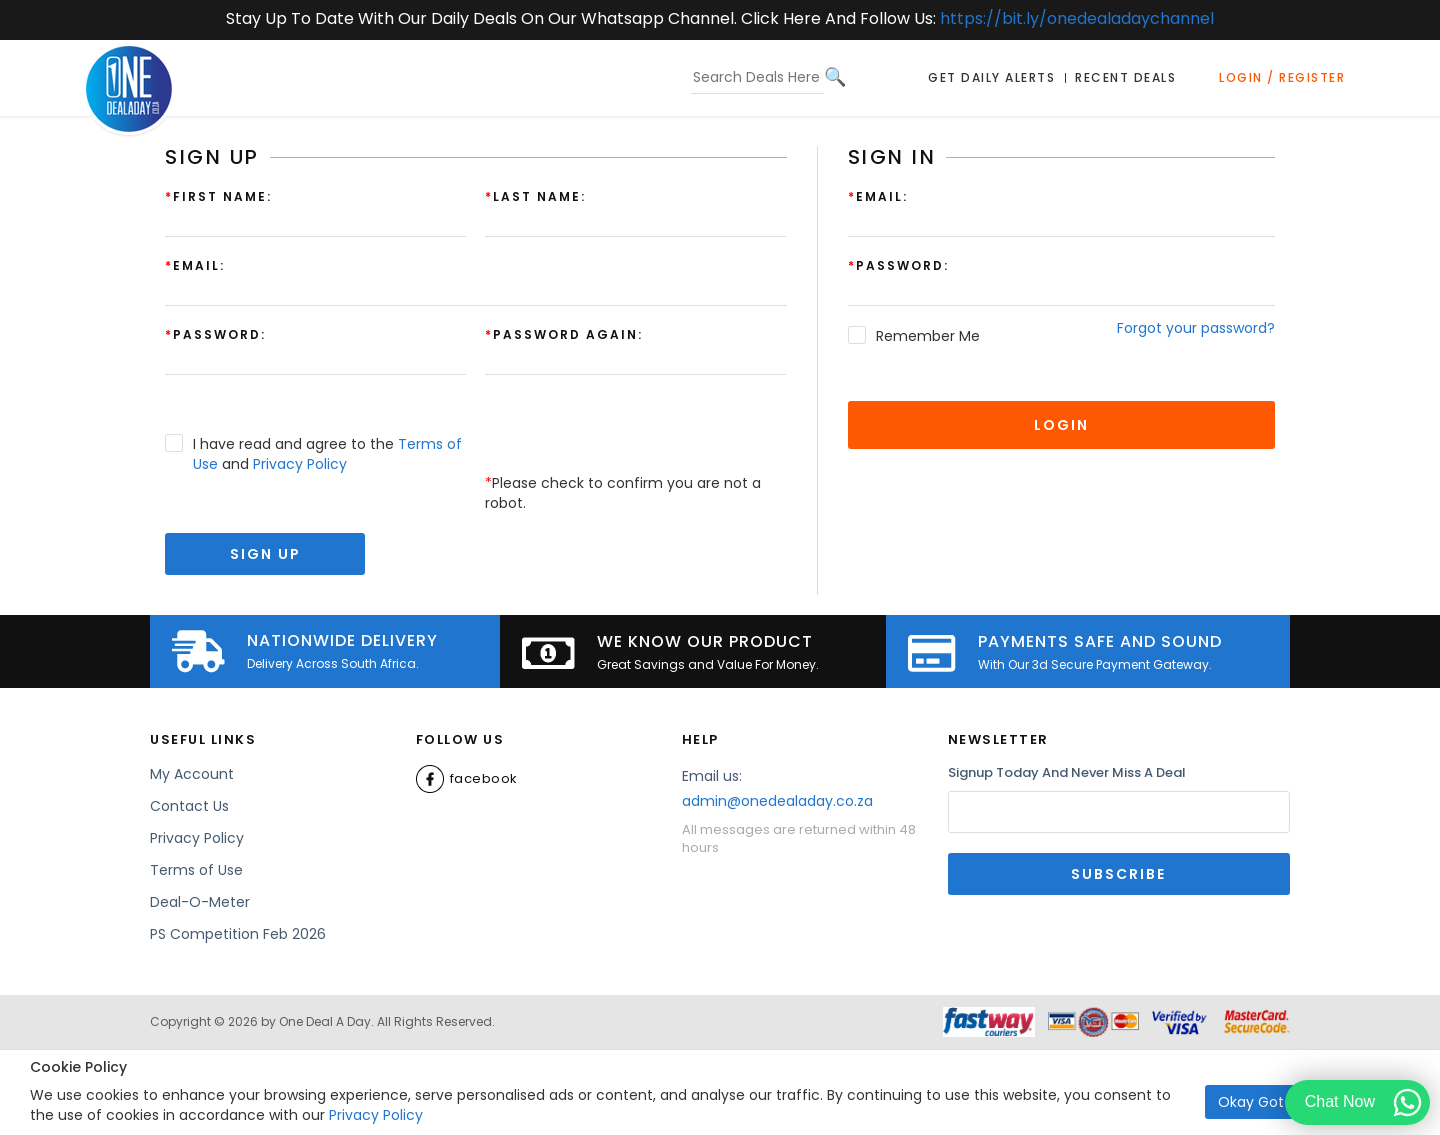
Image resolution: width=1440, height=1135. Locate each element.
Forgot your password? (1196, 328)
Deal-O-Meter (200, 902)
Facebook (467, 779)
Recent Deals (1125, 77)
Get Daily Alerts (991, 77)
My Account (192, 774)
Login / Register (1282, 77)
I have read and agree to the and (327, 454)
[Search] (835, 77)
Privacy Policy (376, 1115)
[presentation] (637, 434)
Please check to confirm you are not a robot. (623, 493)
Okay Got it (1257, 1102)
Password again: (564, 334)
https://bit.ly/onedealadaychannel (1077, 18)
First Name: (218, 196)
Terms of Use (196, 870)
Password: (898, 265)
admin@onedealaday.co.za (777, 801)
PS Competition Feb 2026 (238, 934)
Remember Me (928, 336)
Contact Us (189, 806)
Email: (878, 196)
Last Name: (535, 196)
